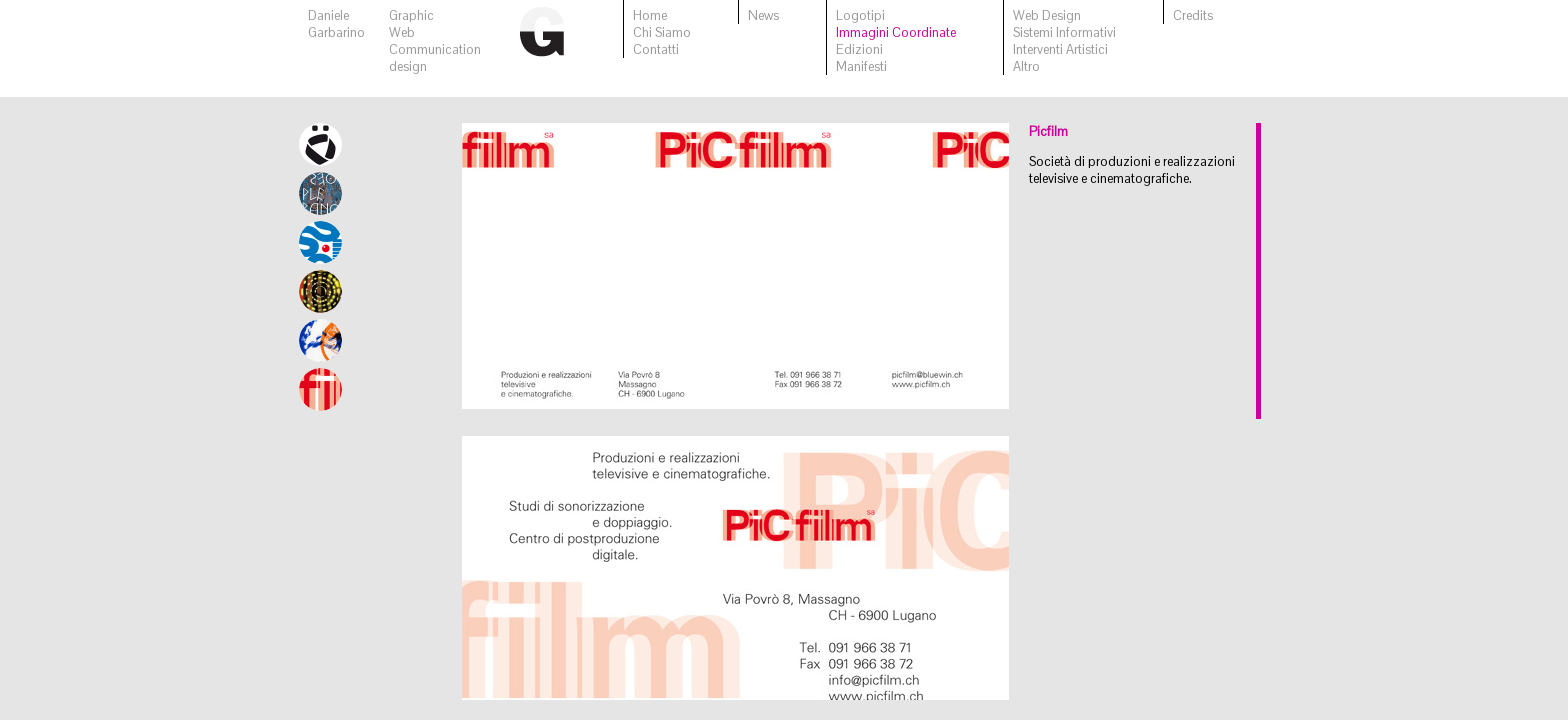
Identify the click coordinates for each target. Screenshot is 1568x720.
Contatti (656, 49)
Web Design (1047, 15)
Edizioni (859, 49)
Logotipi (860, 15)
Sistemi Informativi (1064, 32)
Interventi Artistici (1060, 49)
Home (650, 15)
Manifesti (861, 66)
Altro (1026, 66)
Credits (1193, 15)
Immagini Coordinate (896, 32)
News (763, 15)
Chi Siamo (662, 32)
